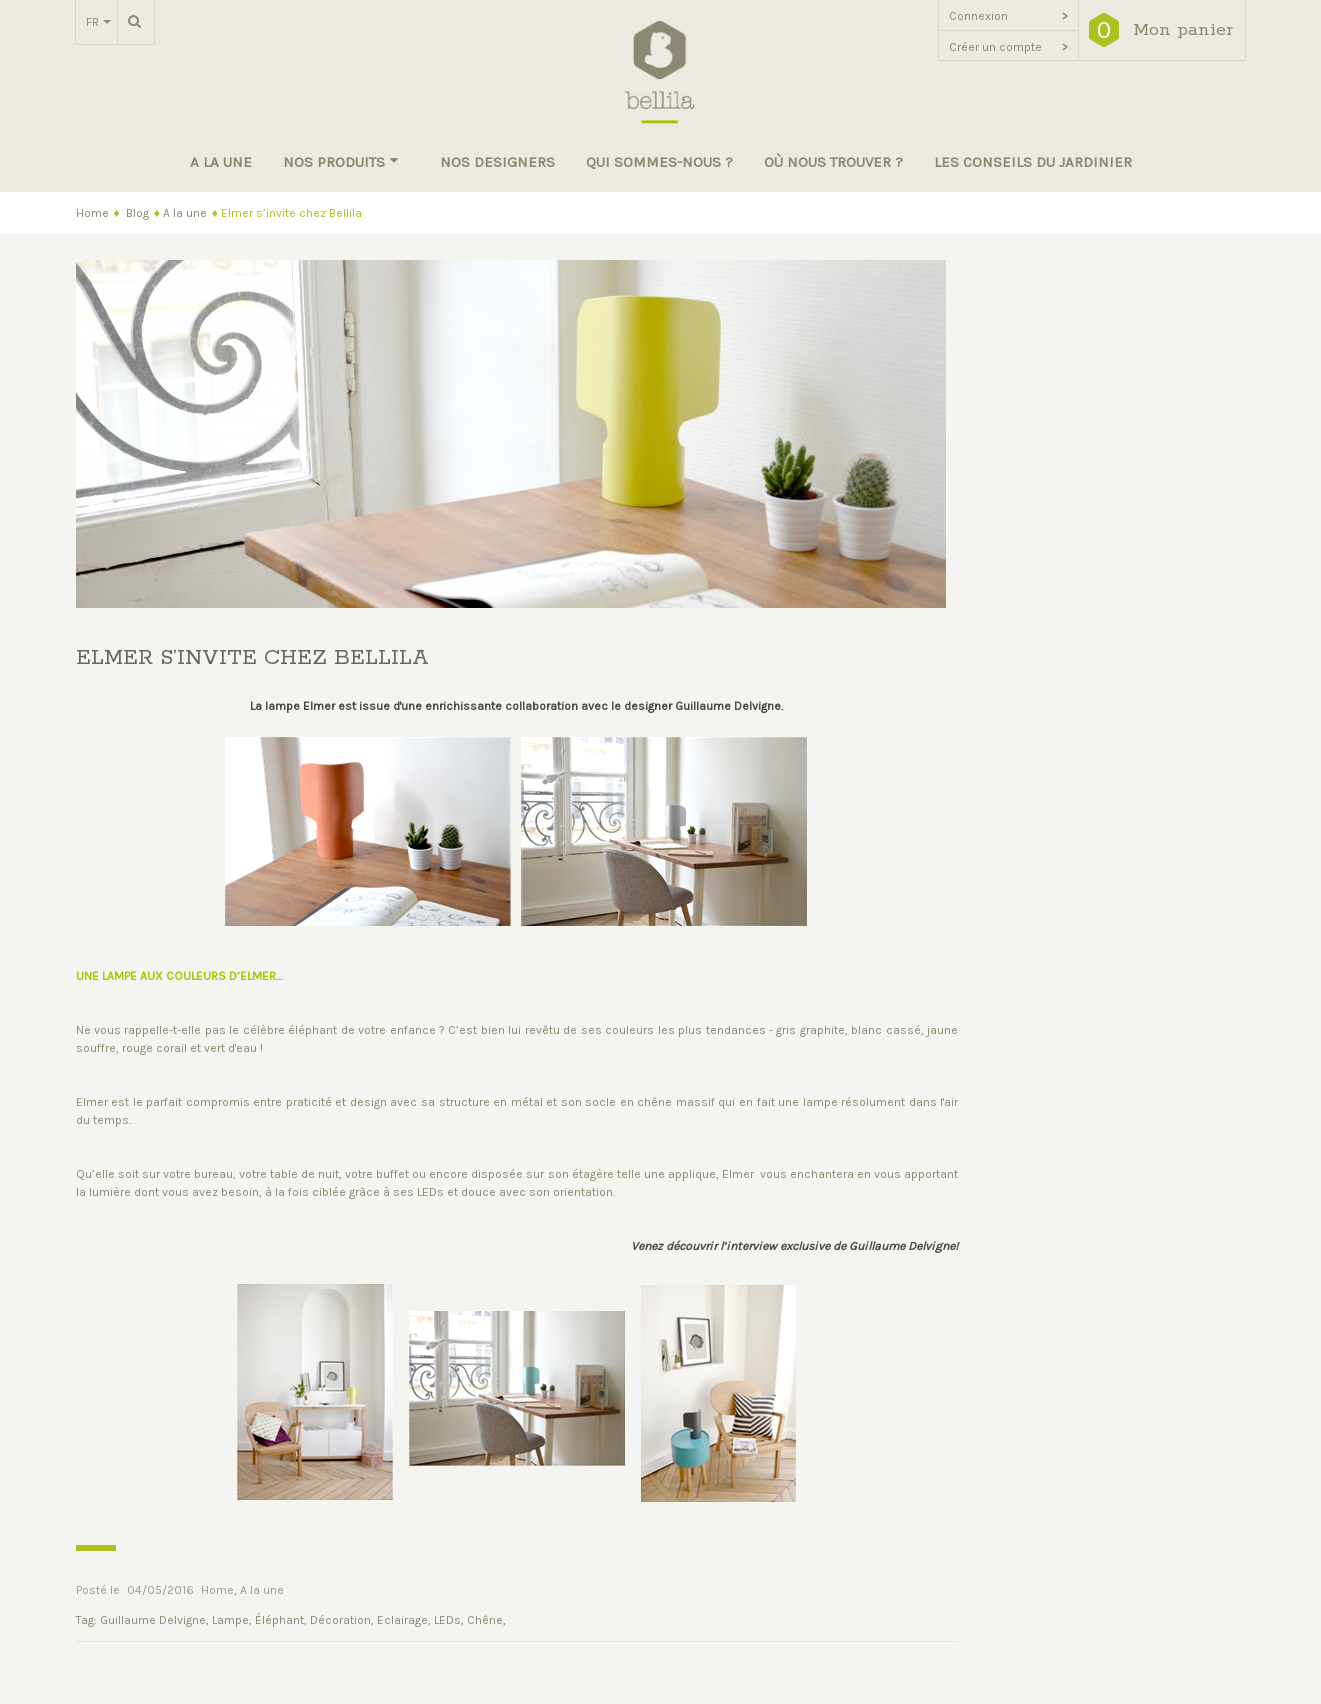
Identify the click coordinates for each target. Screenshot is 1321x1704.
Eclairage (402, 1620)
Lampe (230, 1620)
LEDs (447, 1620)
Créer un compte (1008, 47)
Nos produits (341, 162)
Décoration (340, 1620)
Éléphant (279, 1620)
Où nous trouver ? (833, 162)
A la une (221, 162)
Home (92, 213)
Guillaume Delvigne (153, 1620)
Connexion (1008, 16)
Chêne (485, 1620)
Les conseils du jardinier (1033, 162)
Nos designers (497, 162)
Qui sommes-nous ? (659, 162)
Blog (137, 213)
